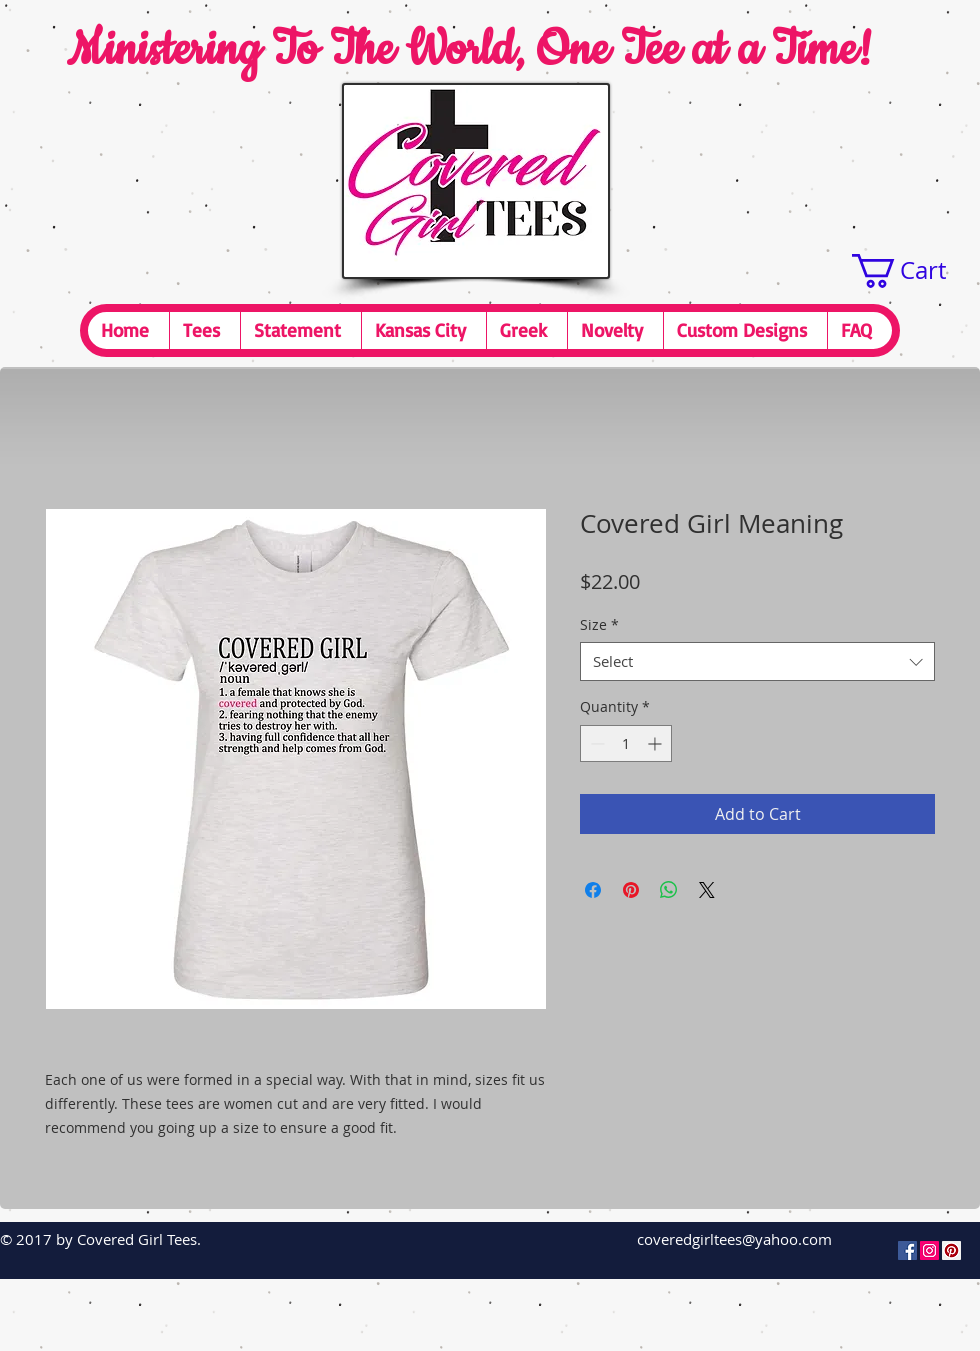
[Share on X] (707, 890)
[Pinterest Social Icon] (951, 1250)
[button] (916, 271)
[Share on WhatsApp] (669, 890)
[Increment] (656, 743)
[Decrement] (595, 743)
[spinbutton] (626, 743)
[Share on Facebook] (593, 890)
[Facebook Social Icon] (907, 1250)
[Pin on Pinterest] (631, 890)
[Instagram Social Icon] (929, 1250)
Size (599, 624)
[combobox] (757, 661)
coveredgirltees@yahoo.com (734, 1239)
